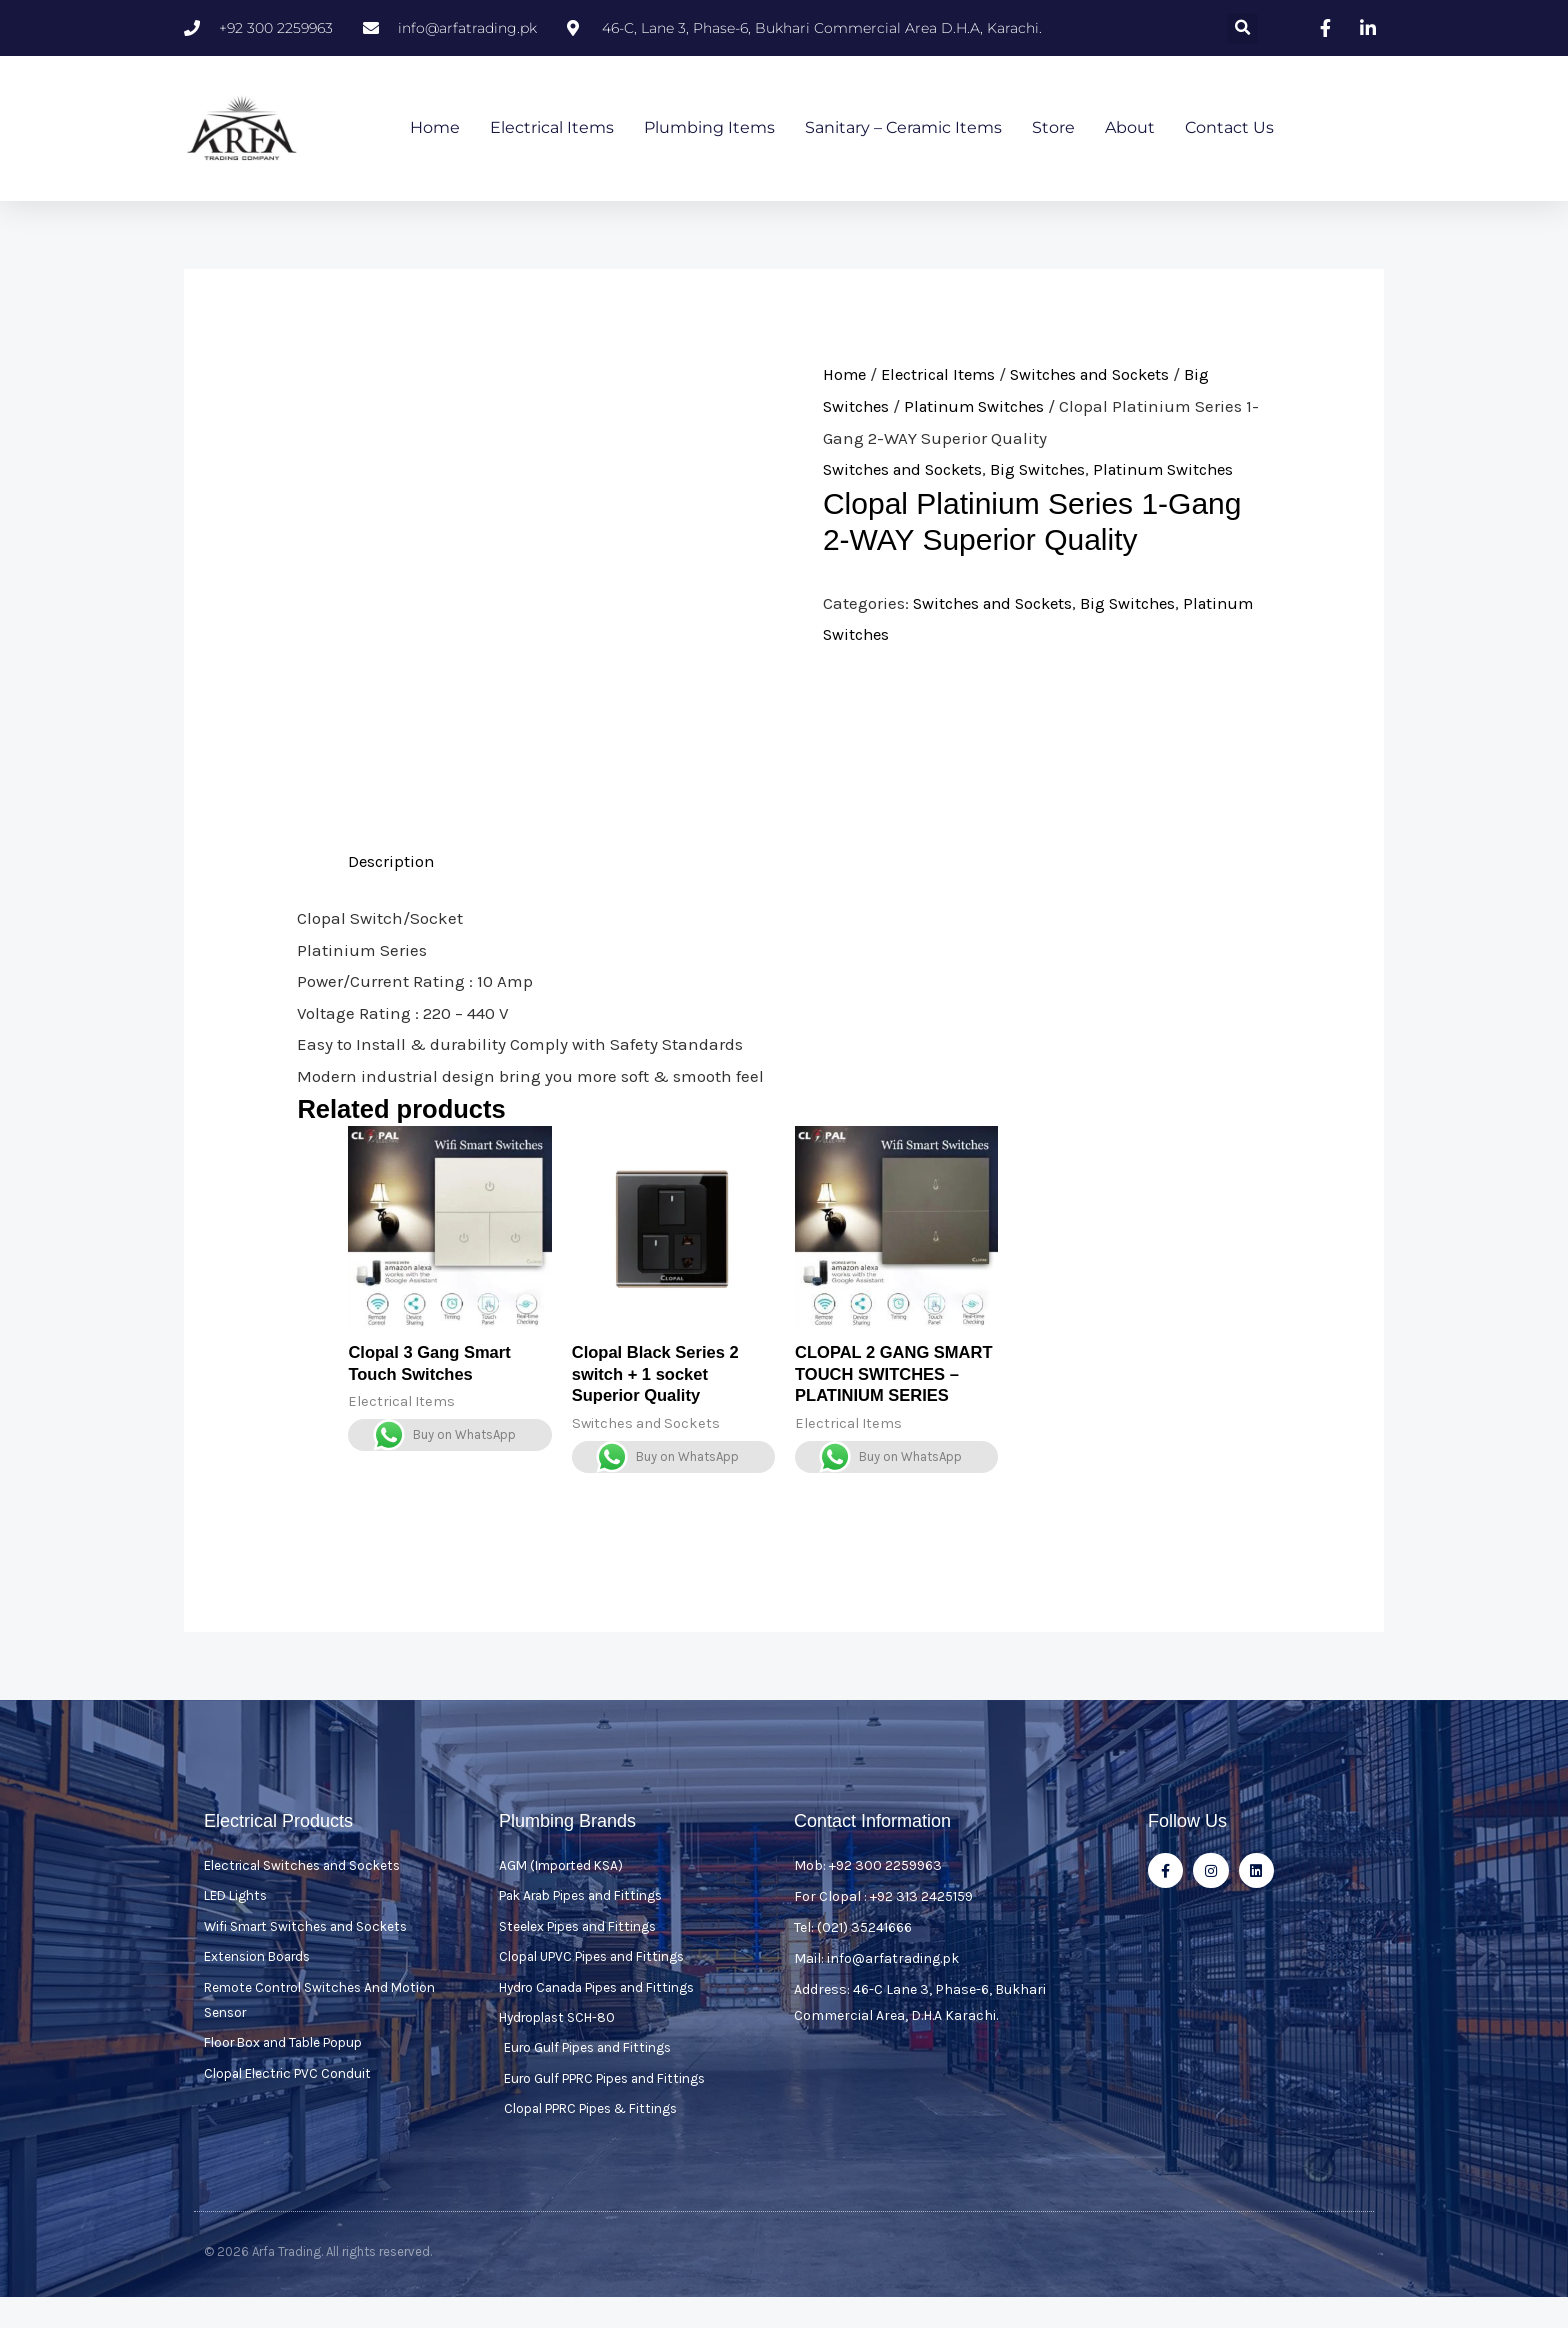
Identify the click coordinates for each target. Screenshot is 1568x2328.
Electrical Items (552, 128)
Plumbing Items (709, 128)
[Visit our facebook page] (1328, 28)
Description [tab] (392, 862)
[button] (1242, 28)
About (1130, 128)
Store (1053, 128)
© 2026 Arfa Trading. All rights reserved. (318, 2282)
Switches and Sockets (1106, 375)
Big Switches (1050, 470)
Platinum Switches (982, 407)
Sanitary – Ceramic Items (903, 128)
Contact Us (1229, 128)
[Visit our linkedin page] (1370, 28)
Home (435, 128)
